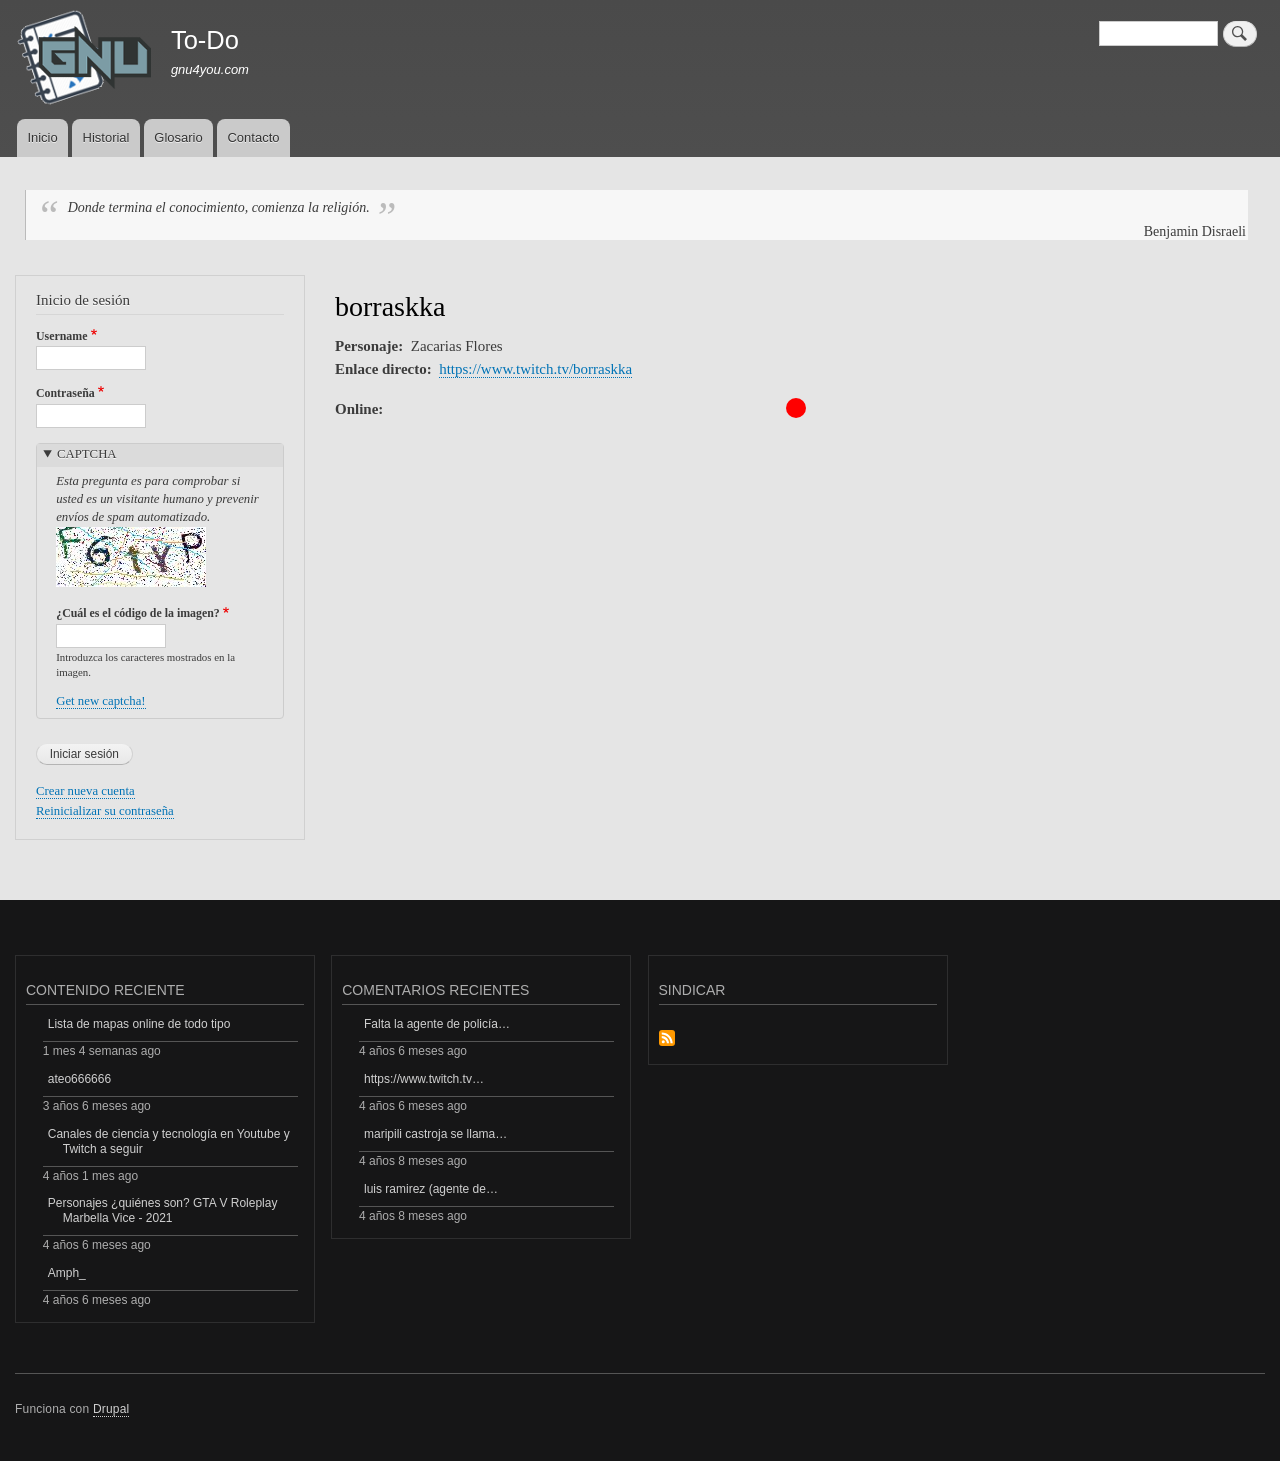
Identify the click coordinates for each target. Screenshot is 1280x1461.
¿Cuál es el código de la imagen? (138, 613)
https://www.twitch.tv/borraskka (535, 369)
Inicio (42, 137)
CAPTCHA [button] (87, 454)
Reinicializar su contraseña (105, 811)
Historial (106, 137)
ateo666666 (79, 1079)
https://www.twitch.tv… (424, 1079)
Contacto (253, 137)
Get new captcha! (100, 701)
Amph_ (67, 1273)
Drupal (111, 1409)
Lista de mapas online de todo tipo (139, 1024)
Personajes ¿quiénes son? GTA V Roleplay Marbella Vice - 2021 (163, 1210)
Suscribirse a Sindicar (667, 1039)
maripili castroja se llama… (435, 1134)
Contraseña (65, 393)
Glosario (178, 137)
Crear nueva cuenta (85, 791)
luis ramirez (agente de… (431, 1189)
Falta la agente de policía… (437, 1024)
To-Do (205, 40)
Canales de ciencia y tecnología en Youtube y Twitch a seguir (169, 1141)
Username (61, 336)
